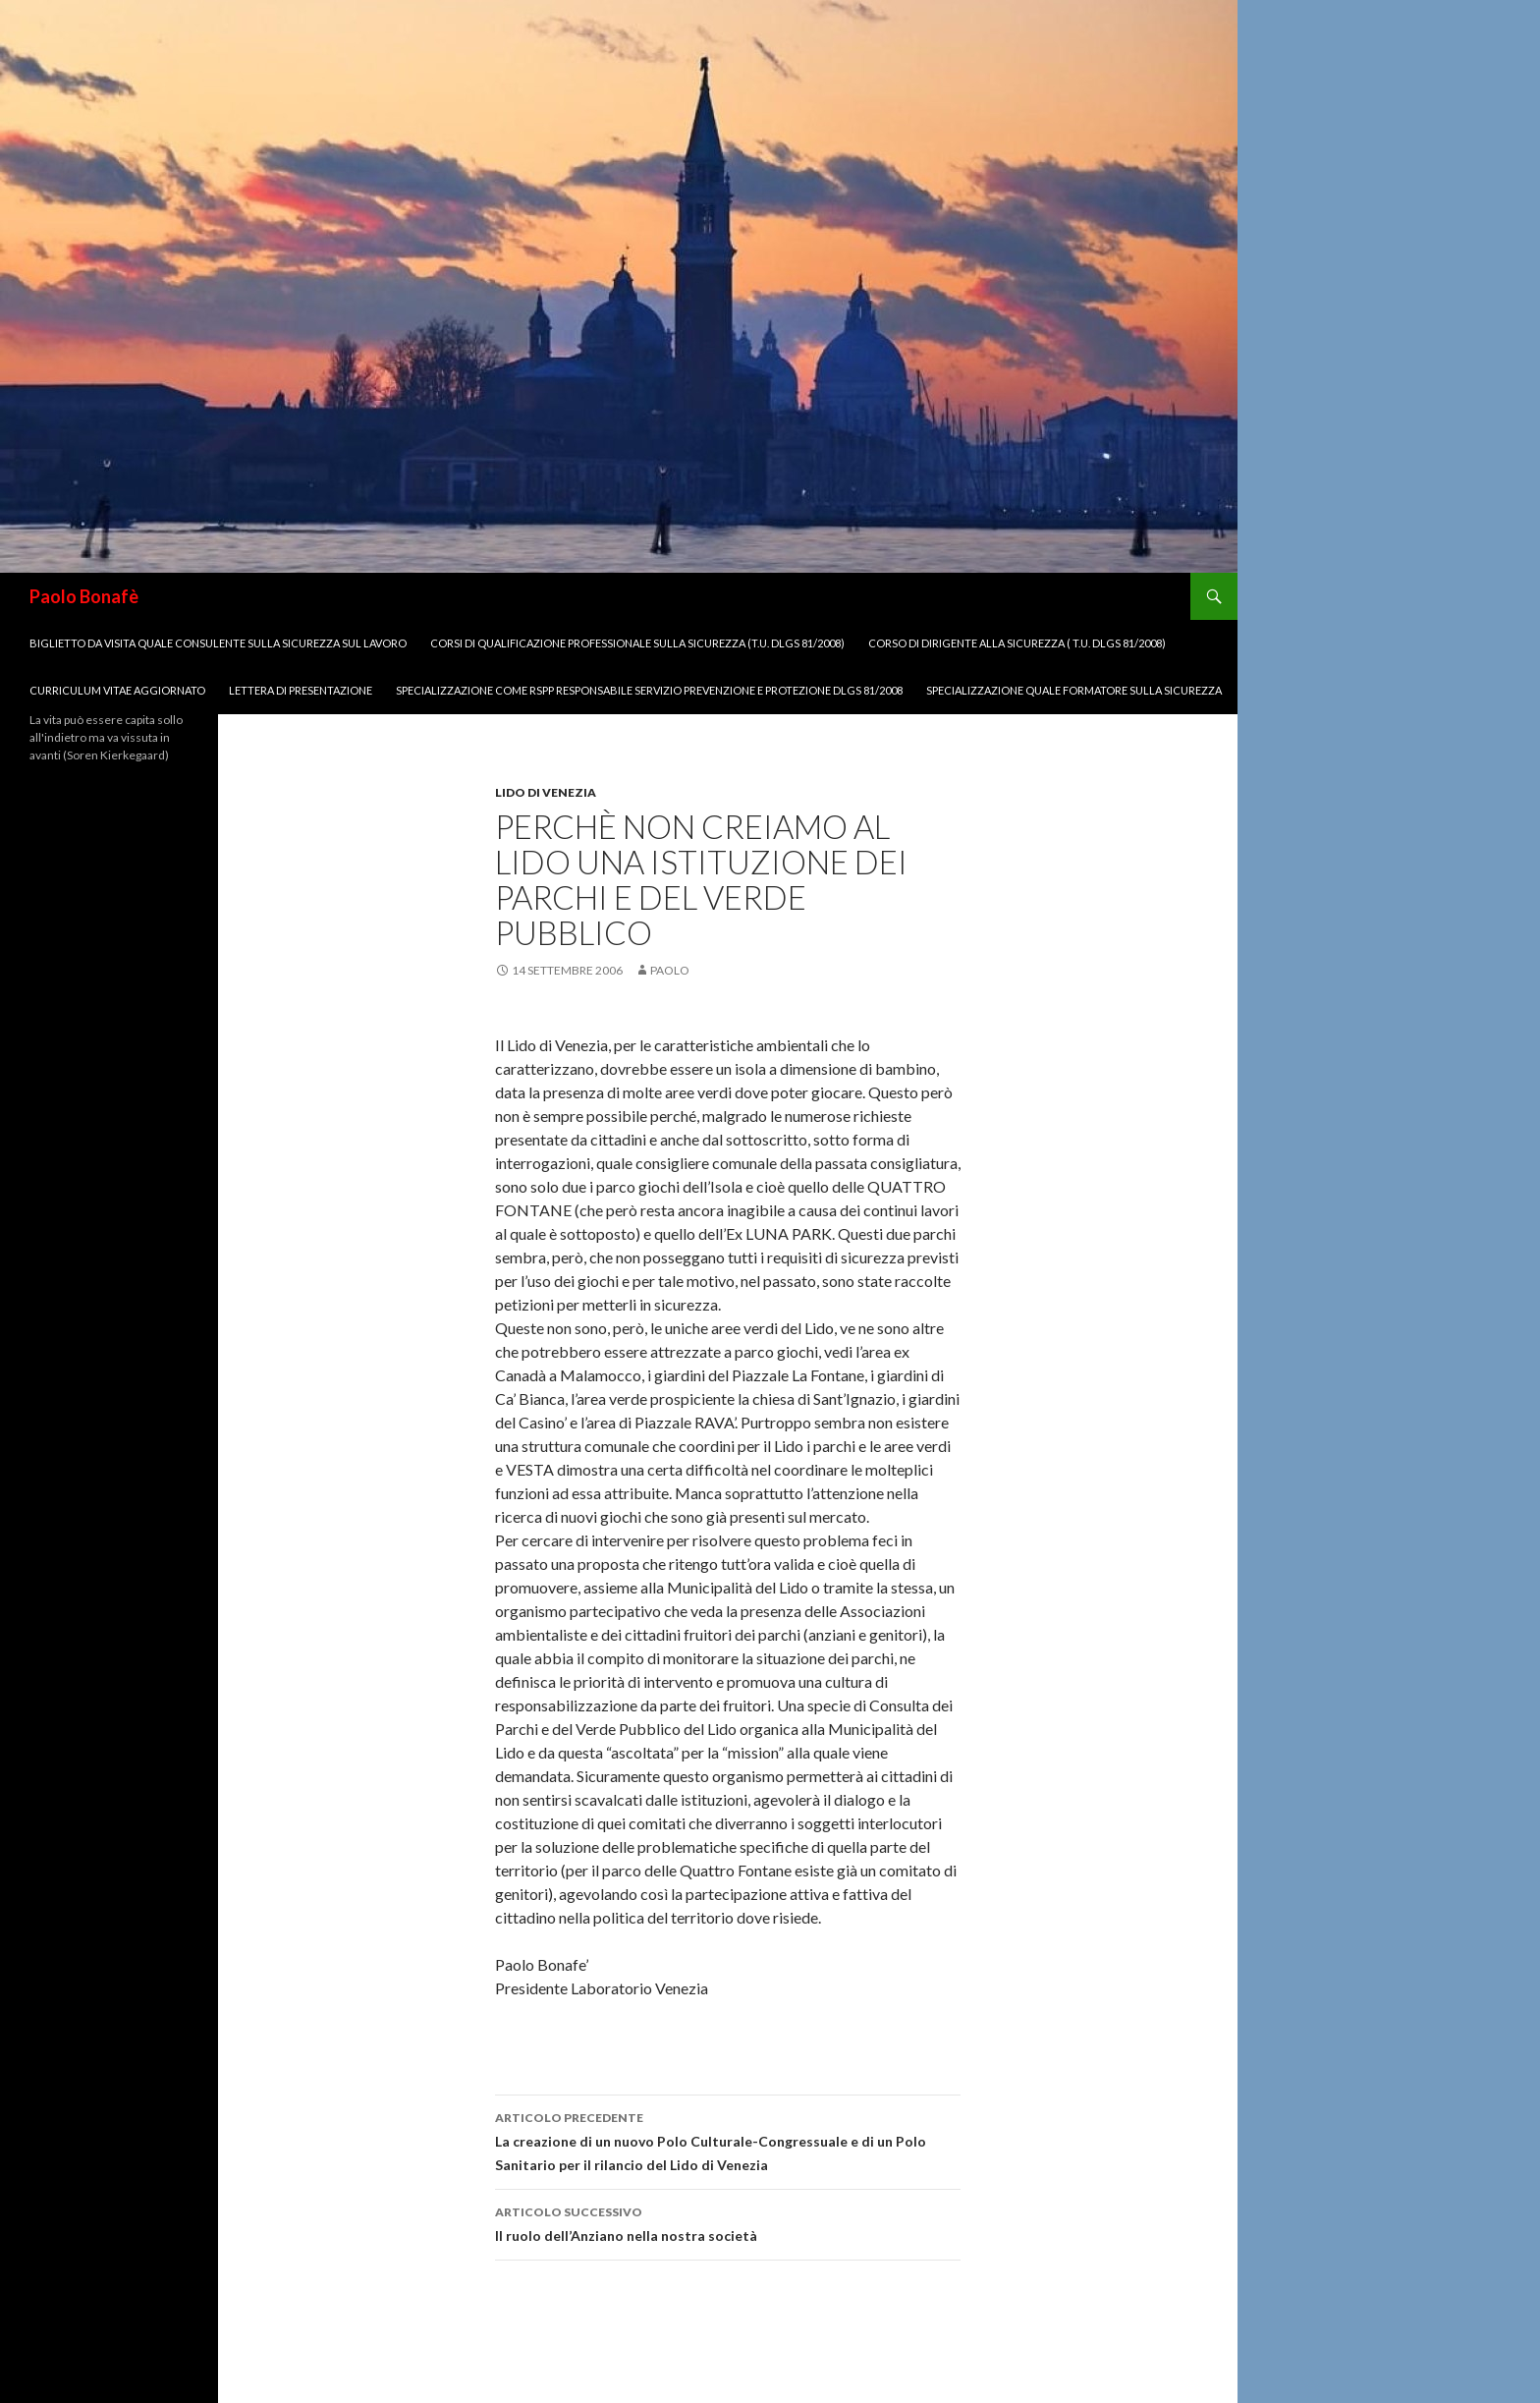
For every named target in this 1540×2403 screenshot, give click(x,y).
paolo (669, 970)
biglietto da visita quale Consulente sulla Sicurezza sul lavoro (218, 643)
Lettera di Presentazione (300, 690)
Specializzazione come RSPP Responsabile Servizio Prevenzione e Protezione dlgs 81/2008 (649, 690)
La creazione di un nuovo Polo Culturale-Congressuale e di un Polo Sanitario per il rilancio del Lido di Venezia (728, 2139)
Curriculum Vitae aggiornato (117, 690)
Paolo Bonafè (83, 596)
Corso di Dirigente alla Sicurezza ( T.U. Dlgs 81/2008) (1017, 643)
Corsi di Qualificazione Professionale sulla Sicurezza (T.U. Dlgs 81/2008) (637, 643)
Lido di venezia (545, 792)
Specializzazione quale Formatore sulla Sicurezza (1074, 690)
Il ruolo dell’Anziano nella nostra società (728, 2222)
